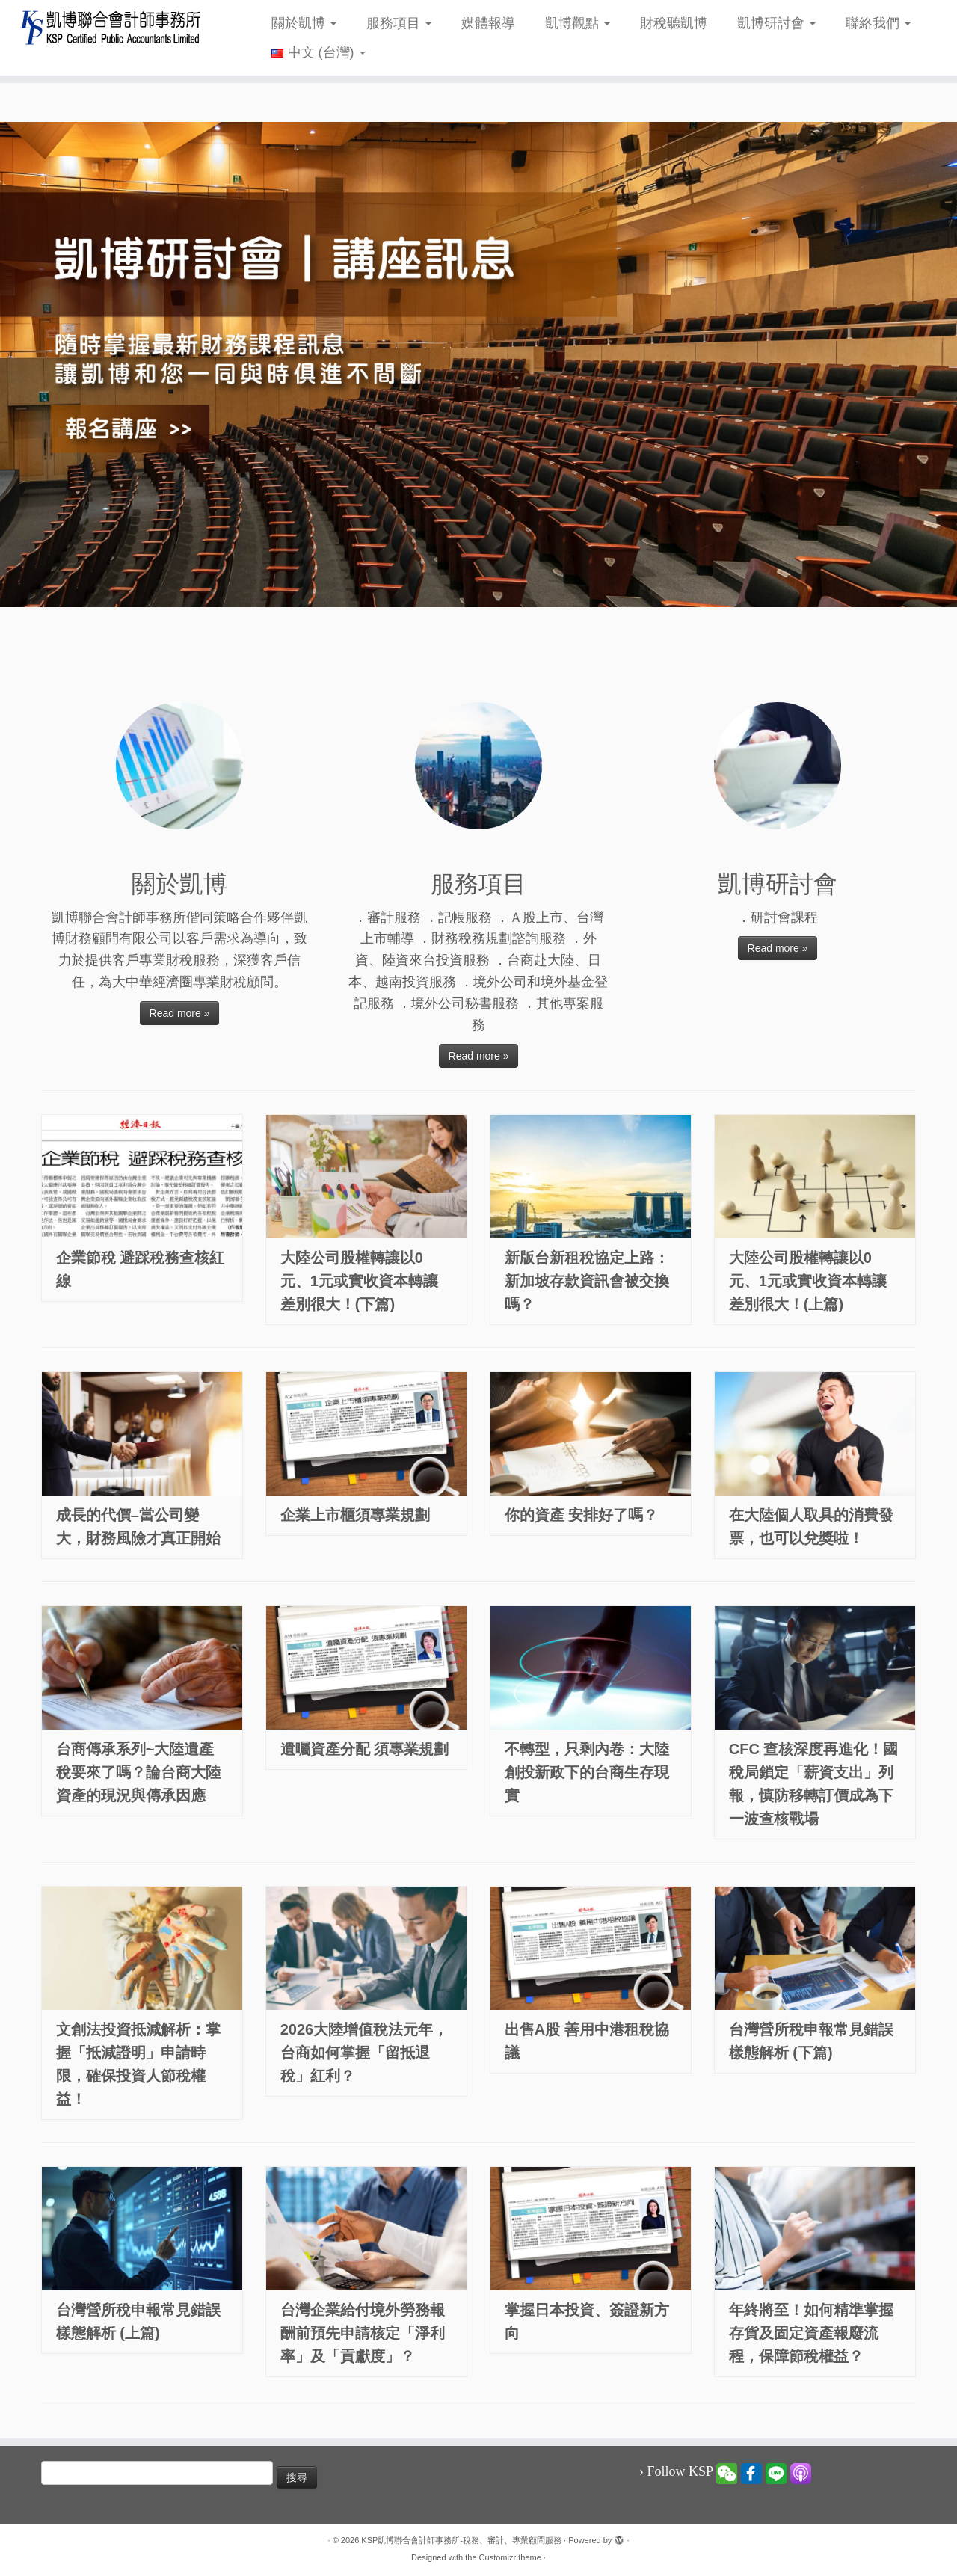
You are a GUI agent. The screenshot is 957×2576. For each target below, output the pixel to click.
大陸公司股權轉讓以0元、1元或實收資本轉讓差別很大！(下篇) (359, 1280)
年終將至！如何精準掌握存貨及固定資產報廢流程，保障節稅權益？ (811, 2333)
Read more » (180, 1013)
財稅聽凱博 (673, 23)
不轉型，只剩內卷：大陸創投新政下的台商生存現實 (587, 1772)
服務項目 (398, 23)
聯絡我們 (878, 23)
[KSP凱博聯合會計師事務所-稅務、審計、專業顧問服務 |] (110, 27)
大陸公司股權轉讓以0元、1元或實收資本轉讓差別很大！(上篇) (808, 1280)
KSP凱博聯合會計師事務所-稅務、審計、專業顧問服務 (461, 2540)
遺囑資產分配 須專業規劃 (364, 1749)
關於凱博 (303, 23)
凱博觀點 (577, 23)
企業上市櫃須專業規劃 (355, 1515)
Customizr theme (510, 2557)
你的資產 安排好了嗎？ (582, 1515)
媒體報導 (488, 23)
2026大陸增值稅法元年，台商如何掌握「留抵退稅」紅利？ (364, 2052)
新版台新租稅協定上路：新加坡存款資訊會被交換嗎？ (587, 1280)
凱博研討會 (776, 23)
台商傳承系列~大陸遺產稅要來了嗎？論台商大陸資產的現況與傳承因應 (138, 1772)
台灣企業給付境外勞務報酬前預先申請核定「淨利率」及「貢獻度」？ (362, 2333)
